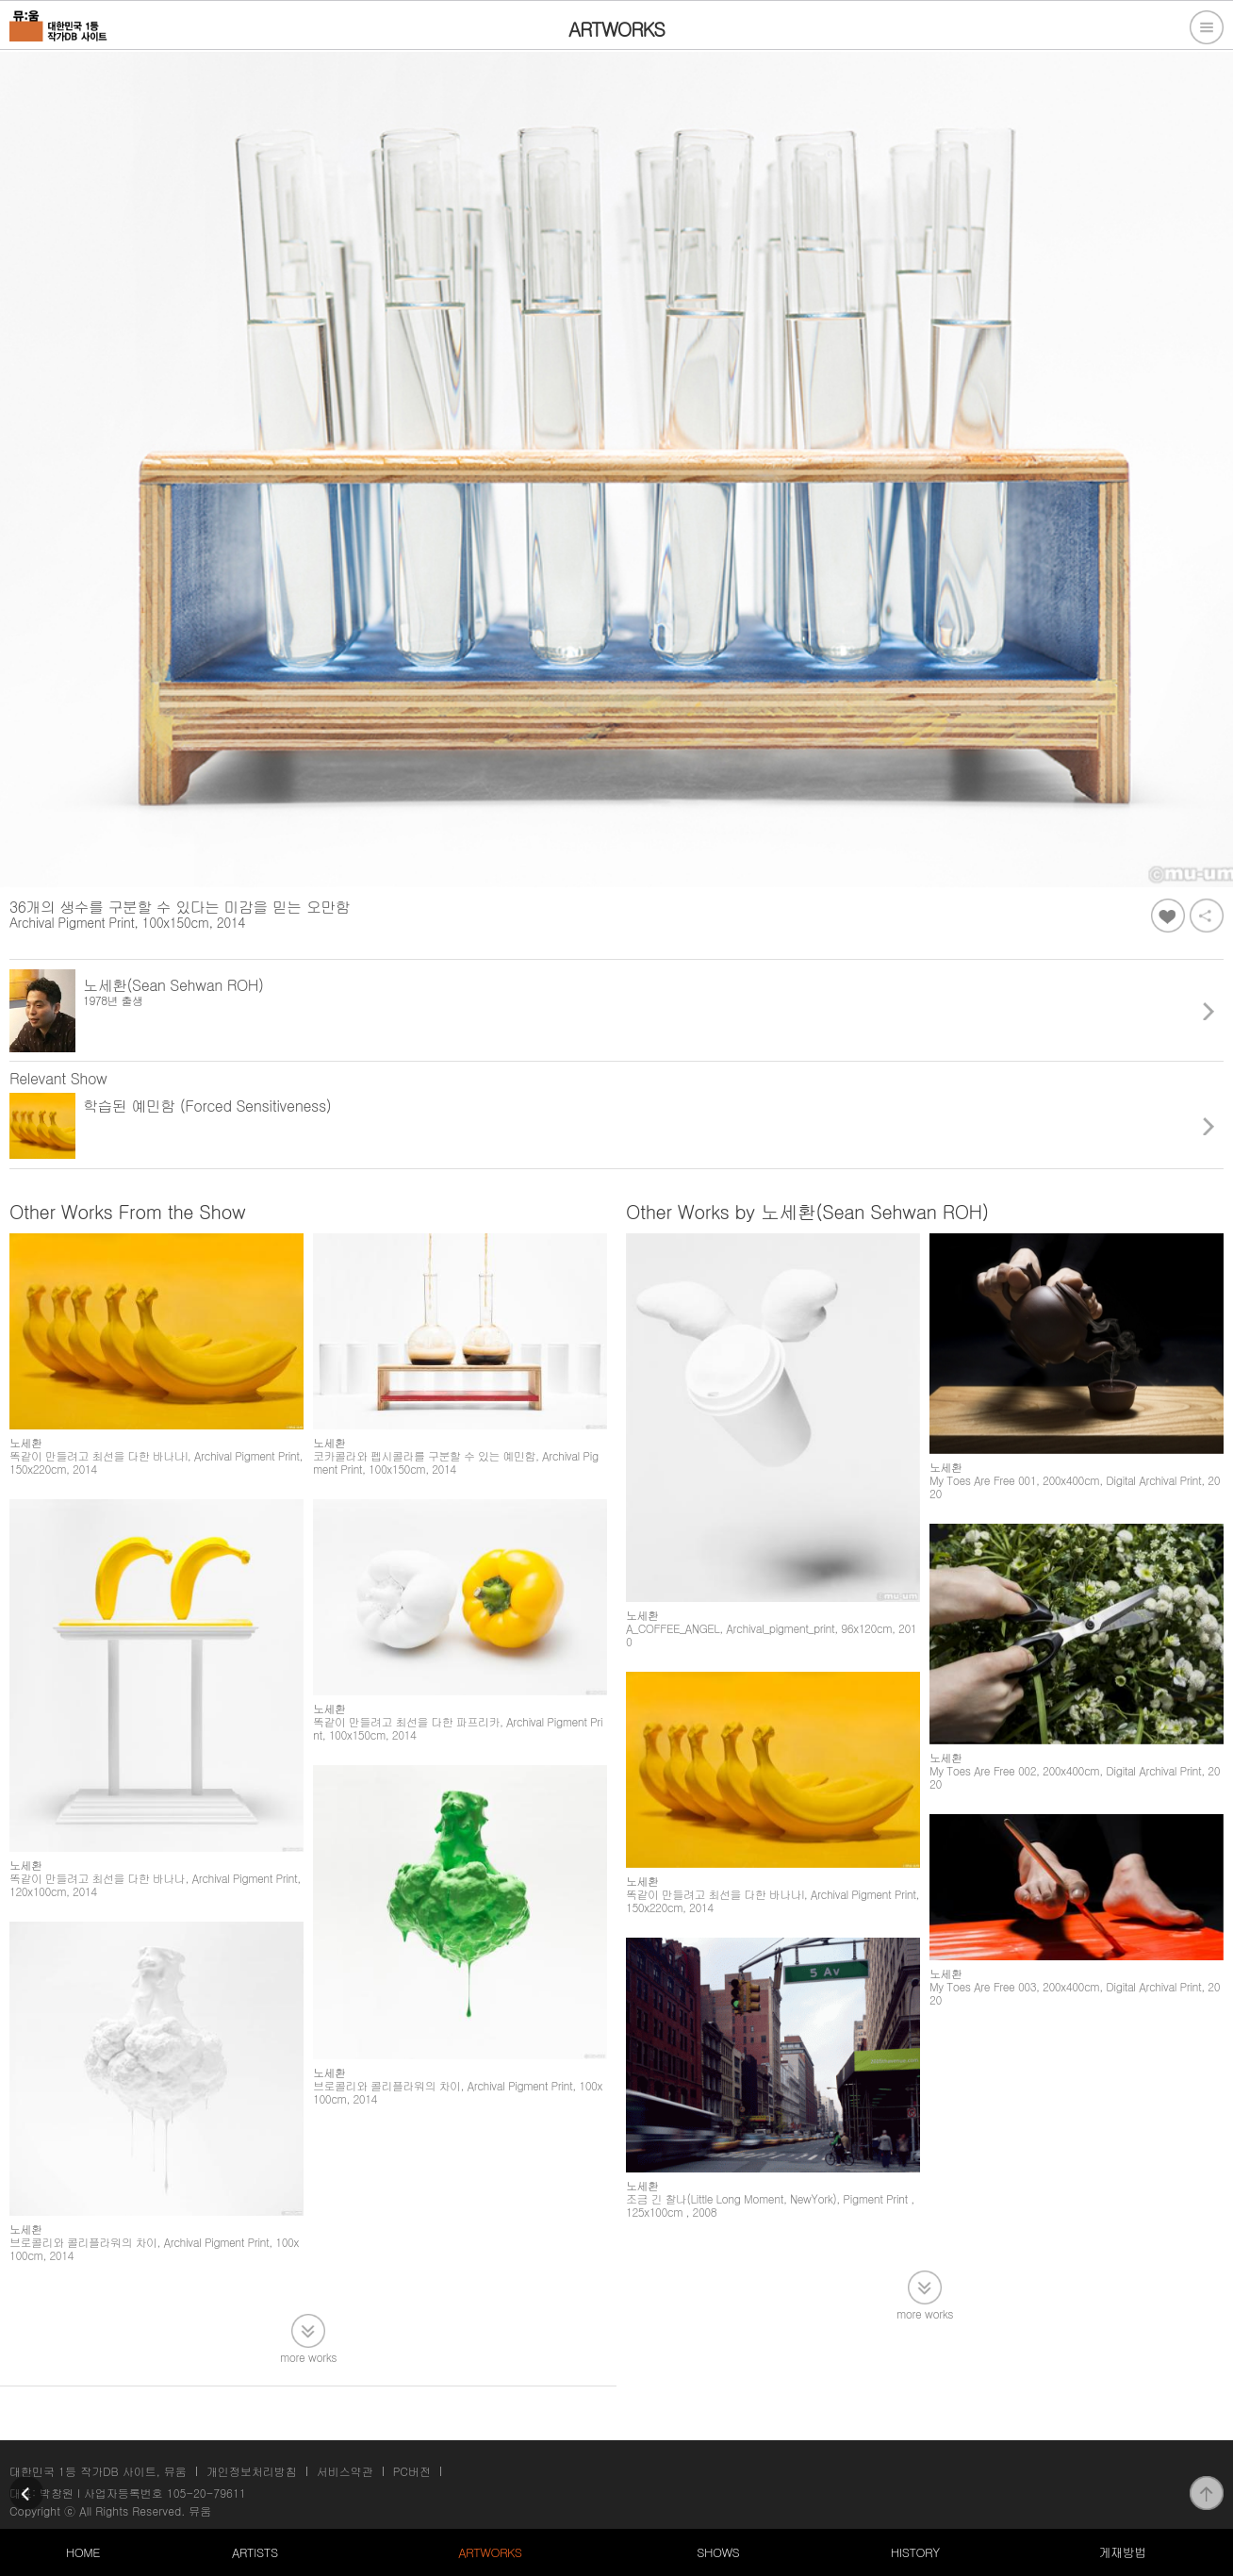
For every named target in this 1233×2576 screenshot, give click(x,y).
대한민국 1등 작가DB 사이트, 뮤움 (98, 2471)
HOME (83, 2552)
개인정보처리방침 (251, 2471)
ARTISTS (255, 2552)
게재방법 (1121, 2552)
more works (308, 2356)
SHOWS (718, 2552)
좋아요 (1168, 916)
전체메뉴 (1207, 27)
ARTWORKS (489, 2552)
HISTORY (915, 2552)
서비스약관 (345, 2471)
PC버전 (412, 2471)
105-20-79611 (206, 2493)
